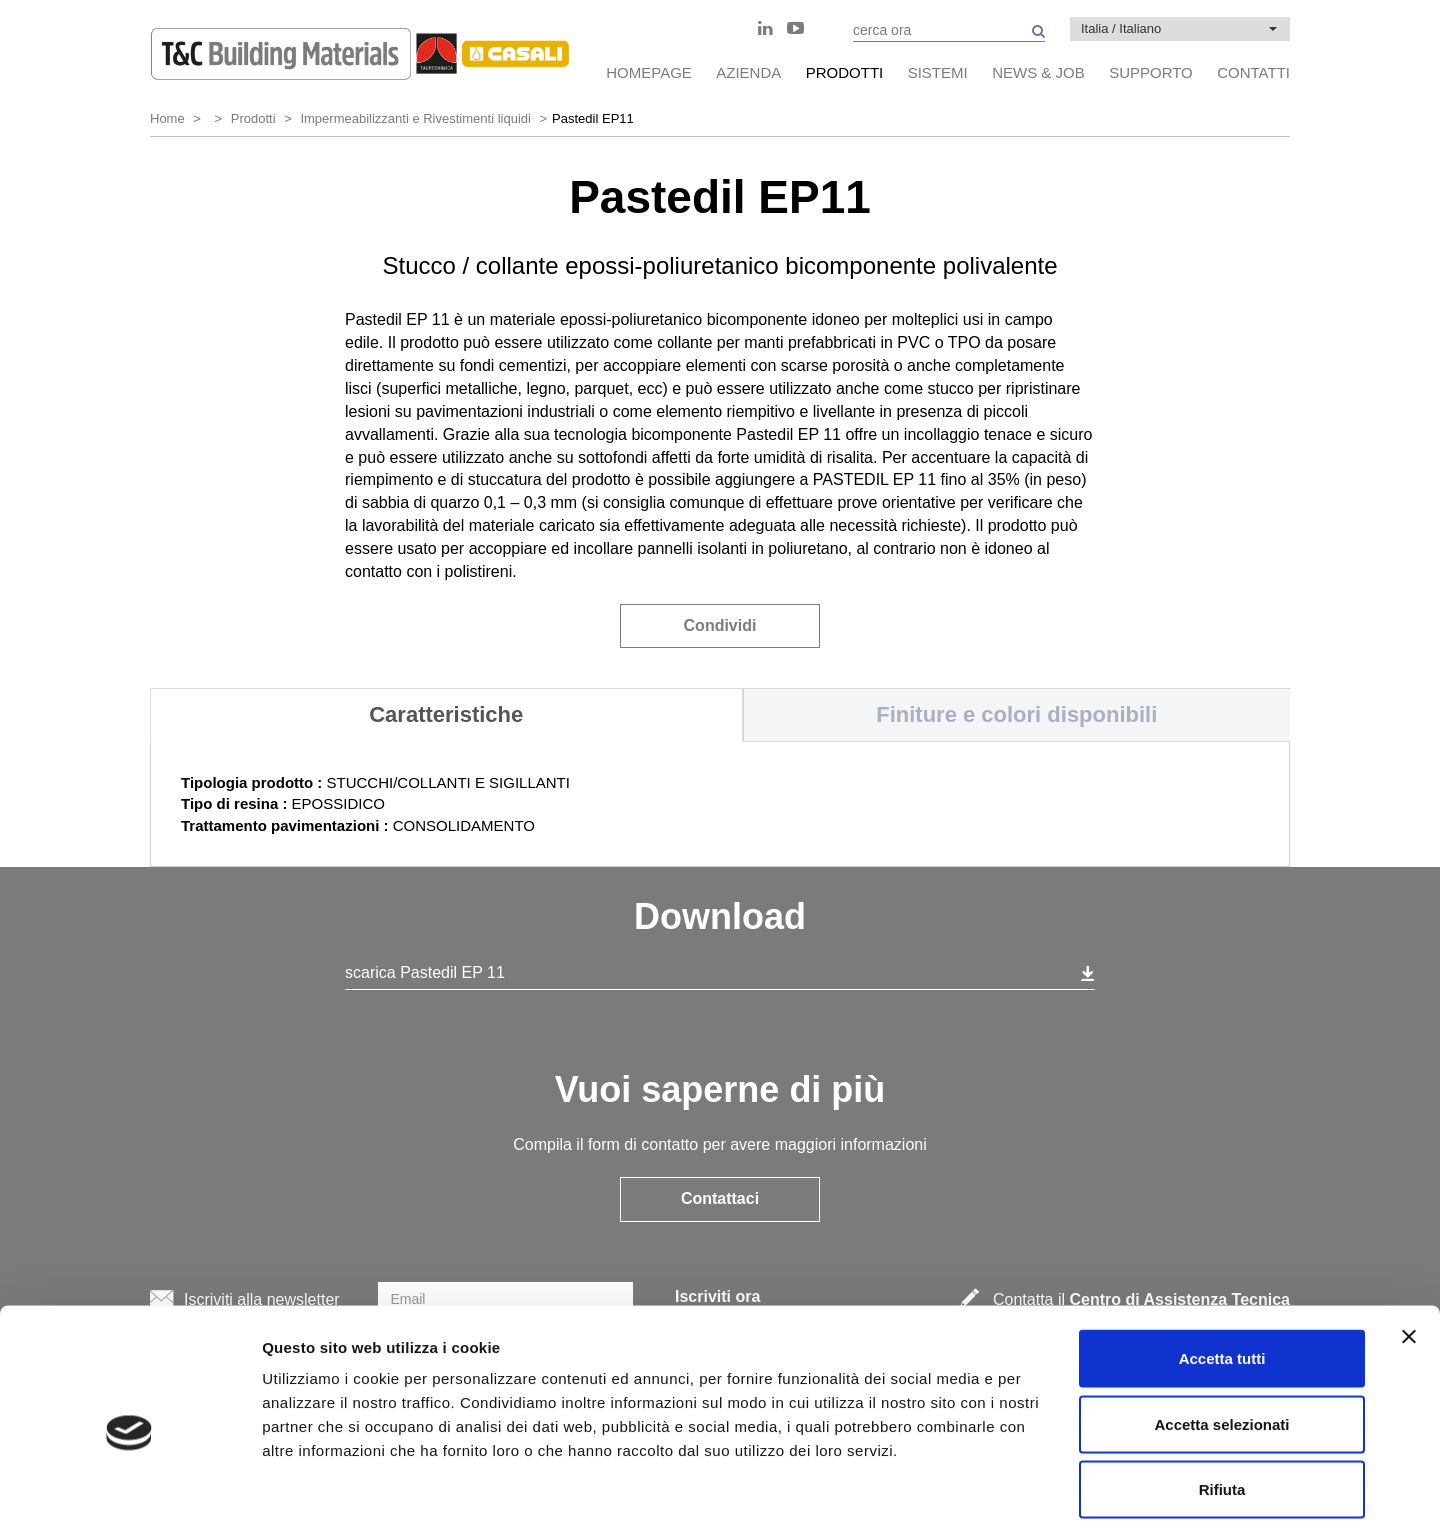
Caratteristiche (446, 714)
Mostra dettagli (1052, 1499)
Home (167, 118)
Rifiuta (1222, 1407)
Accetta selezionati (1221, 1342)
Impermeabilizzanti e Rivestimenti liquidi (415, 118)
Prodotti (253, 118)
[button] (1180, 29)
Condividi (720, 625)
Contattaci (720, 1198)
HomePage (649, 72)
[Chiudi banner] (1409, 1255)
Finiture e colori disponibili (1016, 714)
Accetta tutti (1222, 1276)
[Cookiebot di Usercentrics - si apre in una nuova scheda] (129, 1500)
